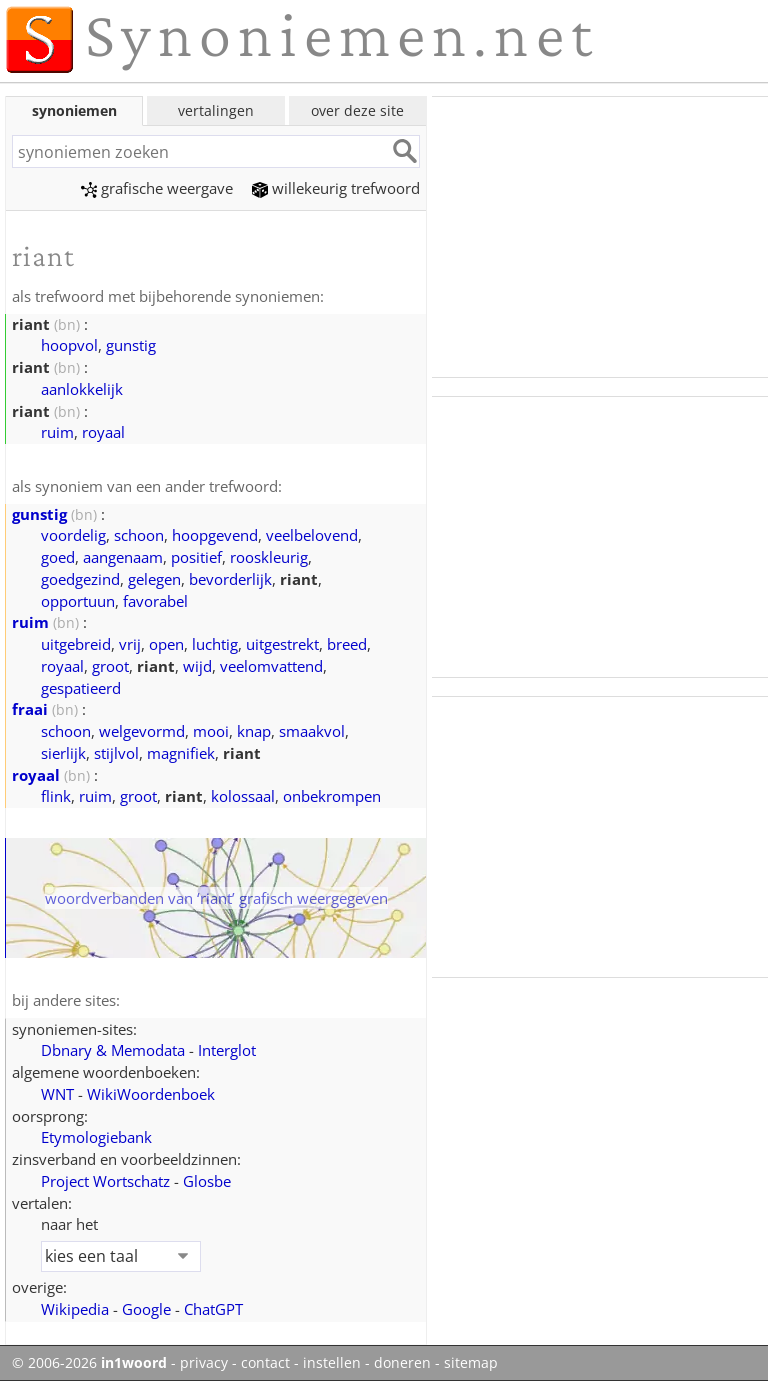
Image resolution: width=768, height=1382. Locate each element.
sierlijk (63, 753)
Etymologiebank (96, 1137)
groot (110, 666)
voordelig (73, 535)
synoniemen (74, 110)
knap (254, 731)
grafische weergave (157, 188)
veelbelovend (312, 535)
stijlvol (116, 753)
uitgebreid (76, 644)
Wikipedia (75, 1309)
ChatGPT (213, 1309)
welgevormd (142, 731)
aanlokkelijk (82, 389)
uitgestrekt (282, 644)
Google (146, 1309)
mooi (211, 731)
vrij (130, 644)
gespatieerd (81, 688)
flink (56, 796)
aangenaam (123, 557)
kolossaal (243, 796)
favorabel (155, 601)
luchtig (215, 644)
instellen (332, 1363)
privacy (204, 1363)
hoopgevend (215, 535)
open (166, 644)
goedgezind (80, 579)
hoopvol (69, 345)
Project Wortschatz (105, 1181)
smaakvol (312, 731)
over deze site (357, 110)
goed (58, 557)
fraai (30, 709)
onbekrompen (332, 796)
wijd (197, 666)
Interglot (227, 1050)
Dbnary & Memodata (113, 1050)
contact (265, 1363)
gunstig (131, 345)
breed (347, 644)
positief (196, 557)
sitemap (471, 1363)
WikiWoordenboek (151, 1094)
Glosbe (207, 1181)
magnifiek (181, 753)
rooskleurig (269, 557)
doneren (402, 1363)
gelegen (154, 579)
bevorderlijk (230, 579)
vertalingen (216, 110)
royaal (103, 432)
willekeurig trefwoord (336, 188)
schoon (139, 535)
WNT (57, 1094)
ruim (57, 432)
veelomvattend (271, 666)
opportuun (78, 601)
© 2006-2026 (89, 1363)
